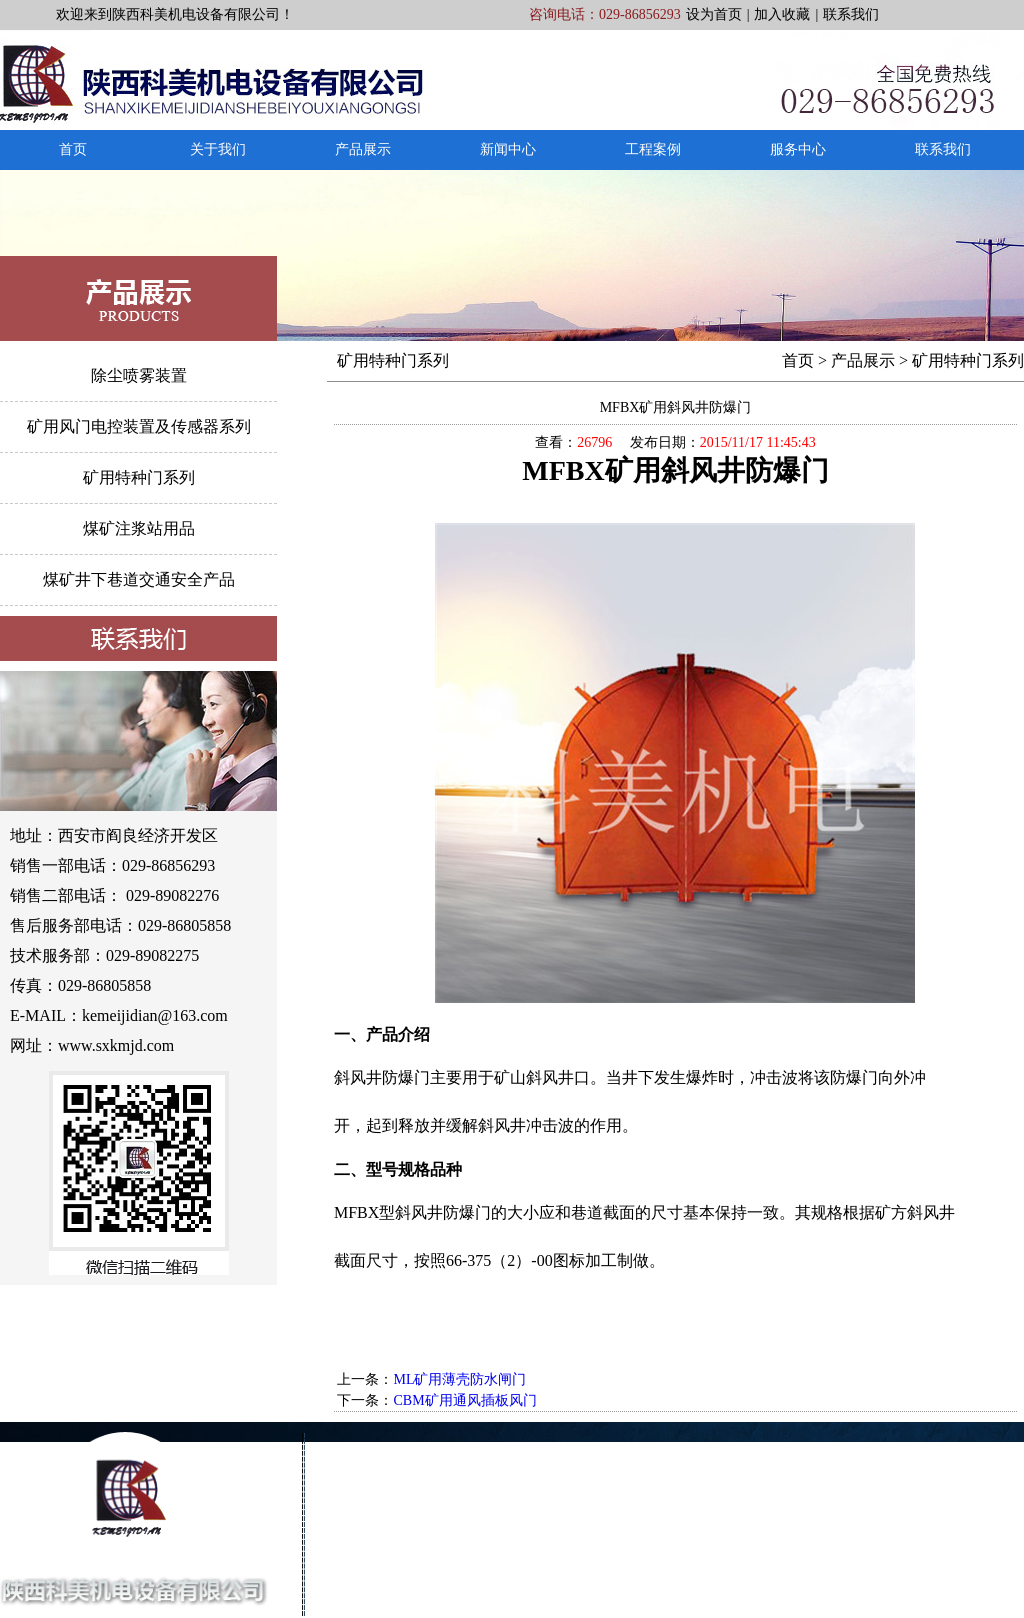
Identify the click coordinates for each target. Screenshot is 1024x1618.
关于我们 (218, 149)
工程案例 (653, 149)
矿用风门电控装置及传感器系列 (139, 426)
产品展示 (363, 149)
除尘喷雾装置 (139, 375)
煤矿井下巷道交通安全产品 (139, 579)
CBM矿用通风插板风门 (464, 1400)
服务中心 (798, 149)
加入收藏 (782, 14)
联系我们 (851, 14)
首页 (73, 149)
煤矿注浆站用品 (139, 528)
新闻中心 (508, 149)
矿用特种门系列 (139, 477)
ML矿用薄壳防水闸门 (459, 1379)
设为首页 (714, 14)
